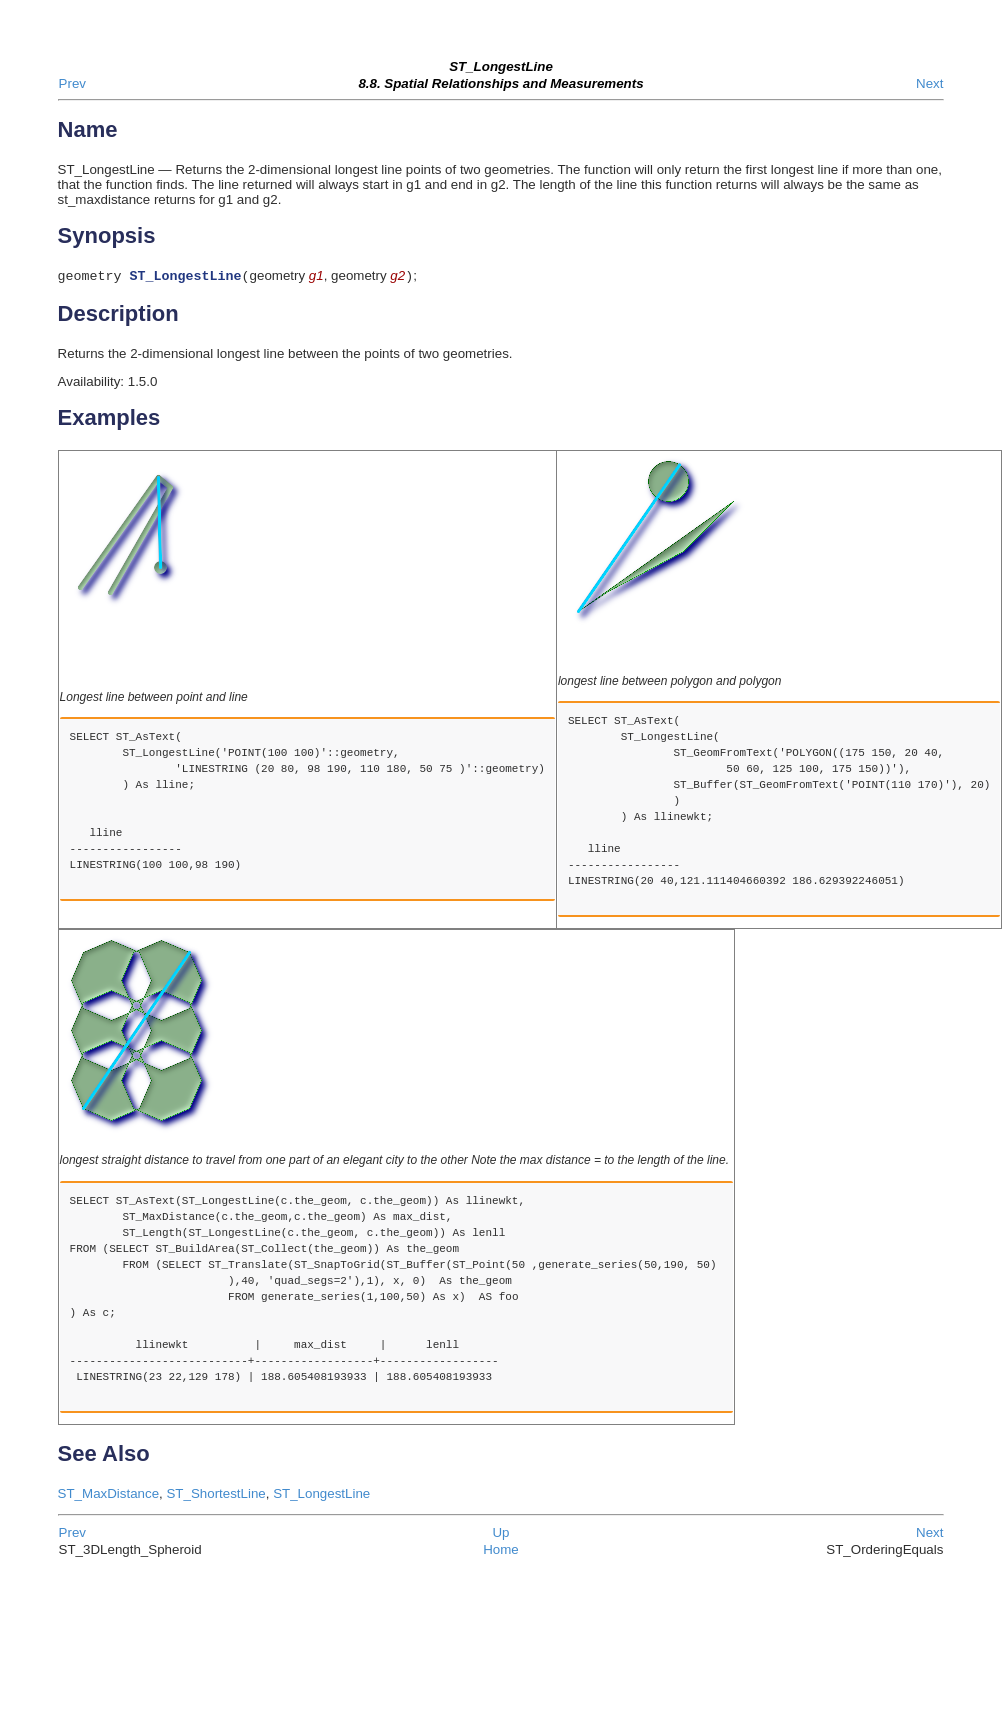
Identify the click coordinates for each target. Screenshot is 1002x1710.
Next (929, 83)
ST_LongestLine (321, 1495)
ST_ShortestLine (215, 1495)
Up (500, 1534)
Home (501, 1551)
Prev (72, 83)
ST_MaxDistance (108, 1495)
